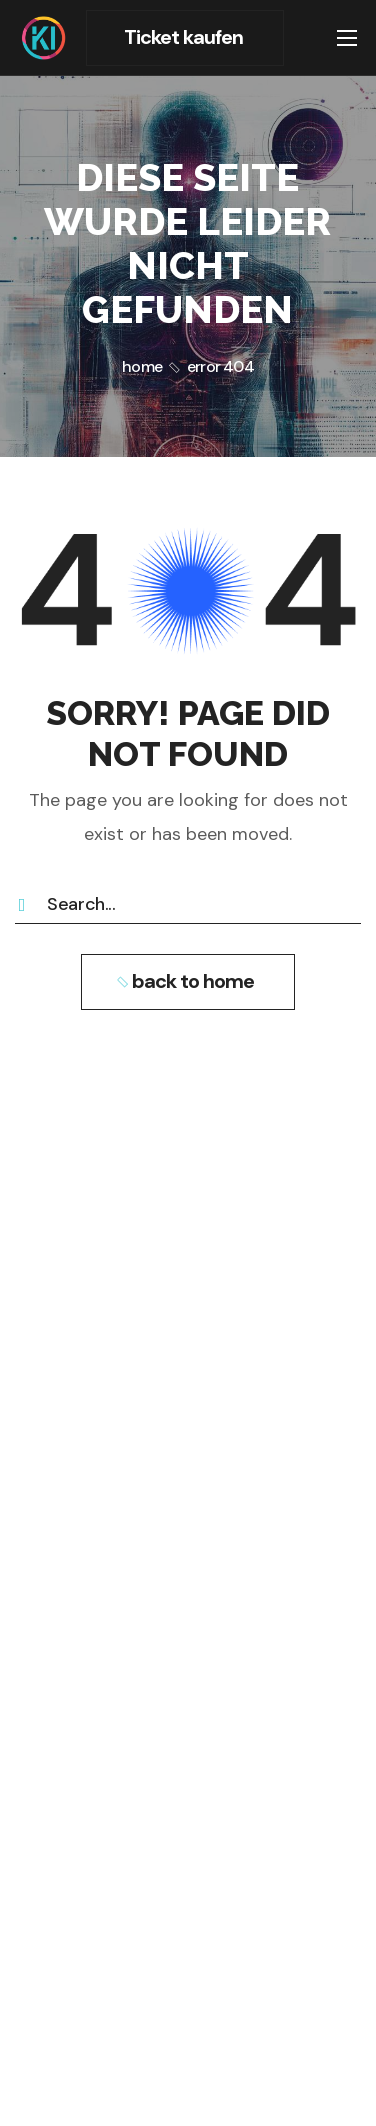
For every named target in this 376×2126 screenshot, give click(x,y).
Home (142, 366)
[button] (185, 38)
